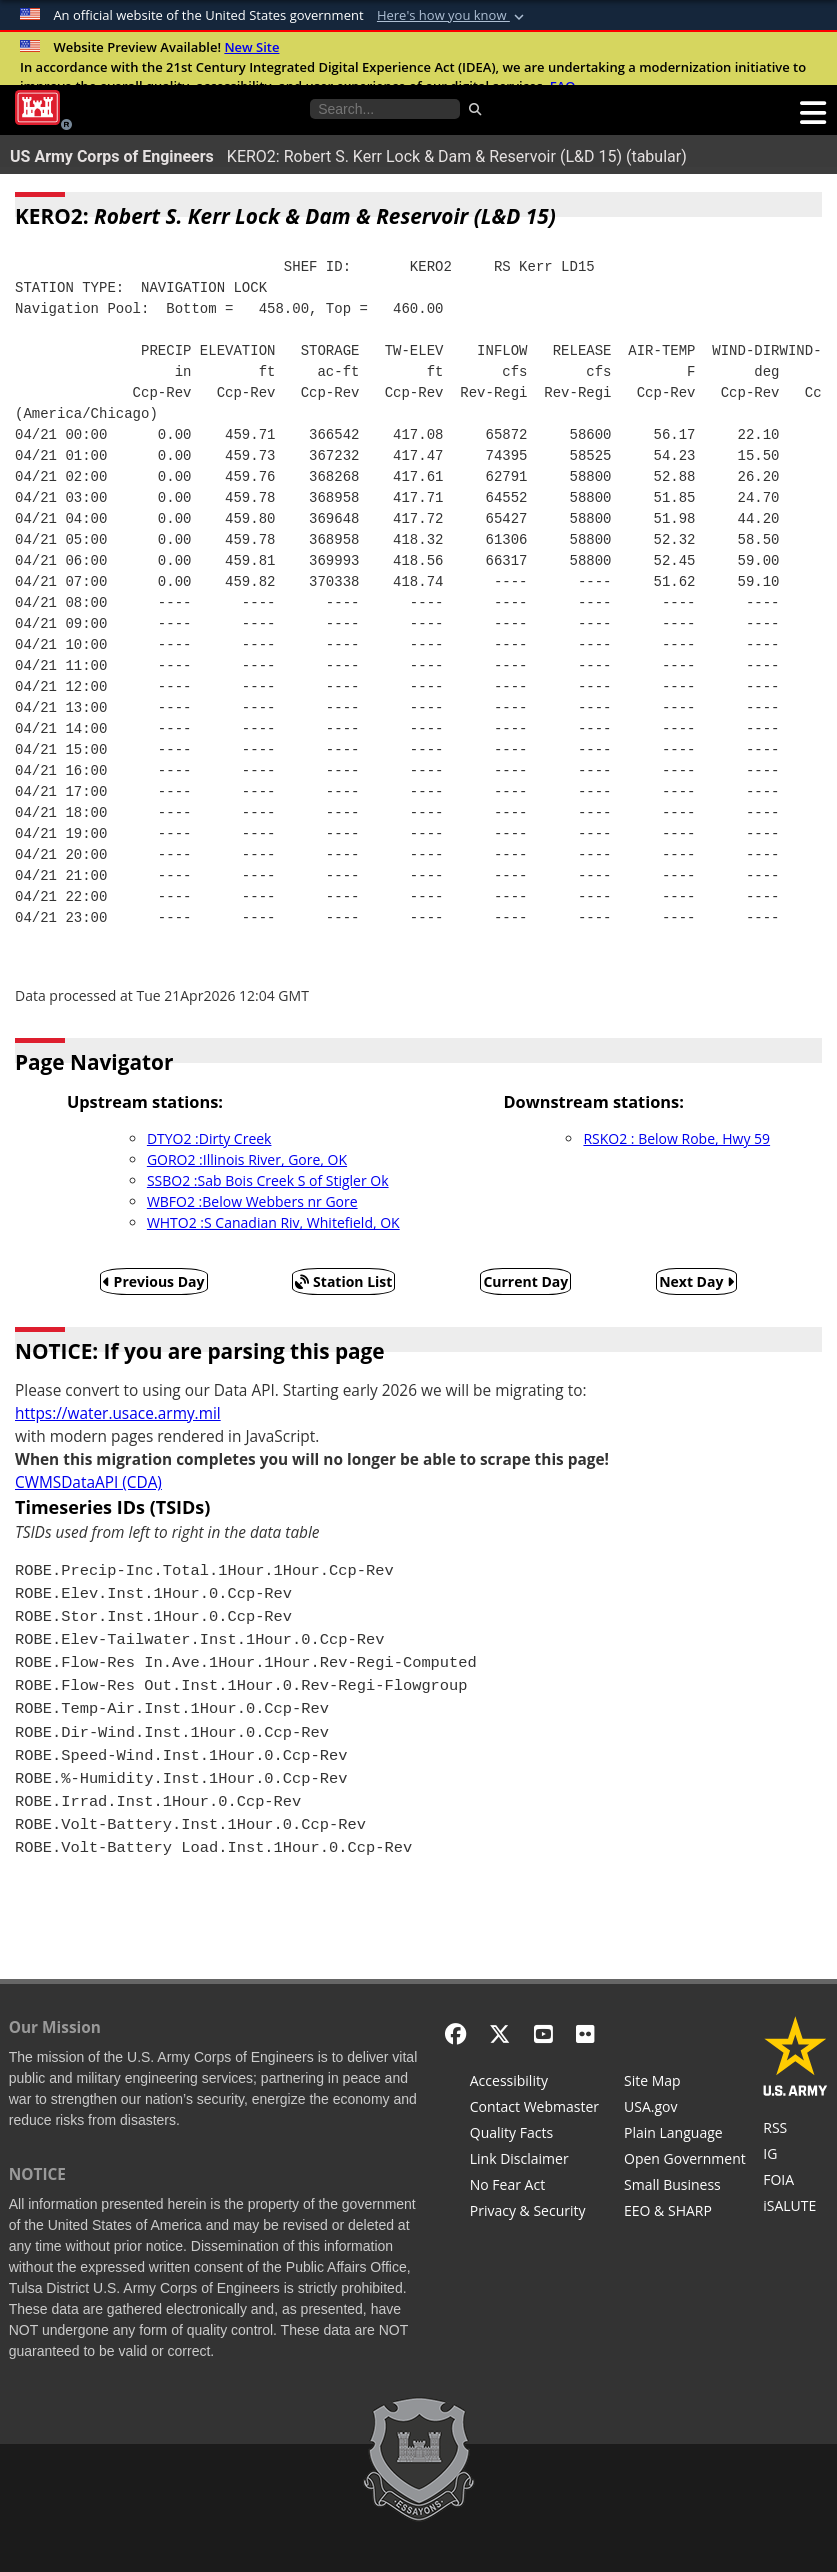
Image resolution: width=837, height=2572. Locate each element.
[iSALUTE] (795, 2208)
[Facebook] (455, 2033)
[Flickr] (585, 2033)
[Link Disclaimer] (534, 2161)
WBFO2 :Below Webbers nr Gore (252, 1201)
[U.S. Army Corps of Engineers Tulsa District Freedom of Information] (795, 2182)
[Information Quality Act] (534, 2135)
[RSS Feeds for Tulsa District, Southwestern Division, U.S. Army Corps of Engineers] (795, 2130)
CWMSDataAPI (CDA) (88, 1482)
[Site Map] (685, 2083)
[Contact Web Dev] (534, 2109)
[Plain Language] (685, 2135)
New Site (251, 47)
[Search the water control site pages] (385, 109)
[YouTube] (543, 2033)
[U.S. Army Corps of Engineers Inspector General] (795, 2156)
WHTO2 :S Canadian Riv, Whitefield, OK (273, 1222)
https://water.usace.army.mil (118, 1413)
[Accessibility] (534, 2083)
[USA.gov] (685, 2109)
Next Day (696, 1281)
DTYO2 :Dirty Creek (209, 1138)
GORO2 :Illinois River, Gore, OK (247, 1159)
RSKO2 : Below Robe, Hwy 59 (676, 1138)
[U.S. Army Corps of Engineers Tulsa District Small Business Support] (685, 2187)
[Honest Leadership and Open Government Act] (685, 2161)
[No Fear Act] (534, 2187)
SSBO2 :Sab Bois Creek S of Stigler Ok (268, 1180)
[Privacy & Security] (534, 2213)
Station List (343, 1281)
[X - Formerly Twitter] (499, 2033)
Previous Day (154, 1281)
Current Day (525, 1281)
